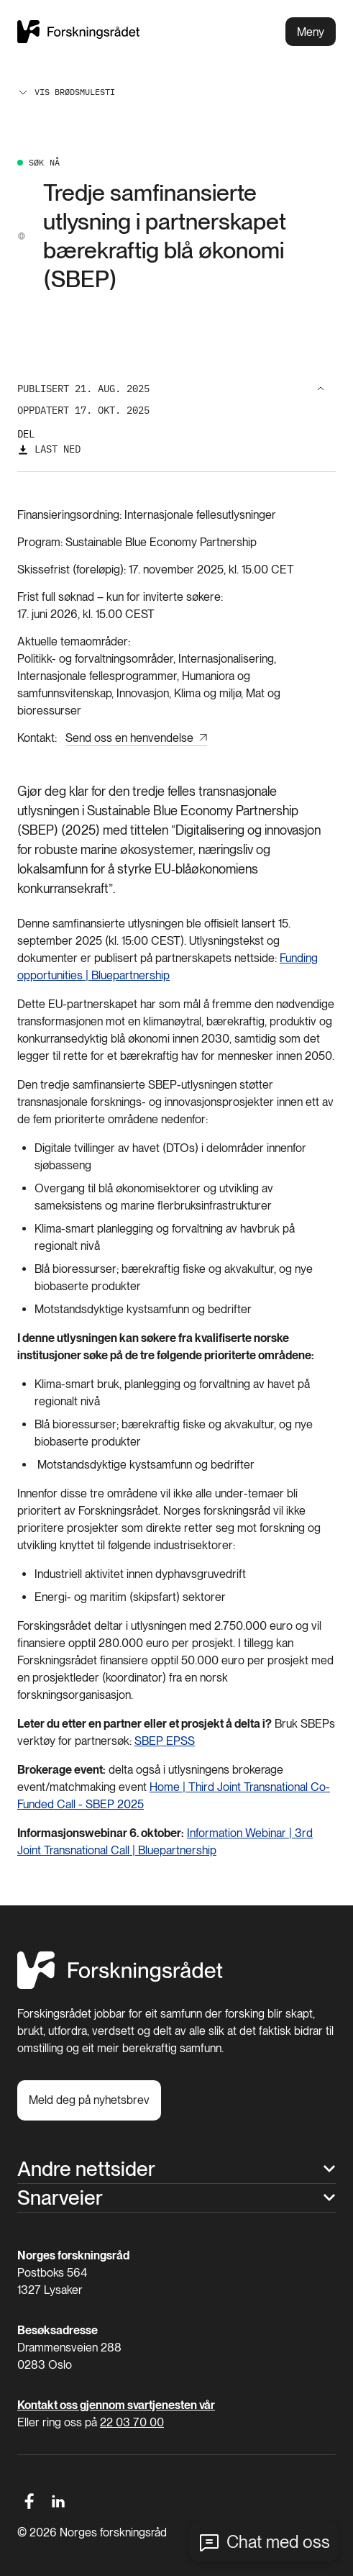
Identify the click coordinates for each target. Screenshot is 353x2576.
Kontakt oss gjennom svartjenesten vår (116, 2405)
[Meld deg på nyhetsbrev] (89, 2100)
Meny (310, 32)
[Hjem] (120, 1985)
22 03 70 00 (132, 2422)
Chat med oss (278, 2541)
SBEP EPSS (164, 1741)
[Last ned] (49, 449)
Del (26, 433)
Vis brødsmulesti (66, 92)
